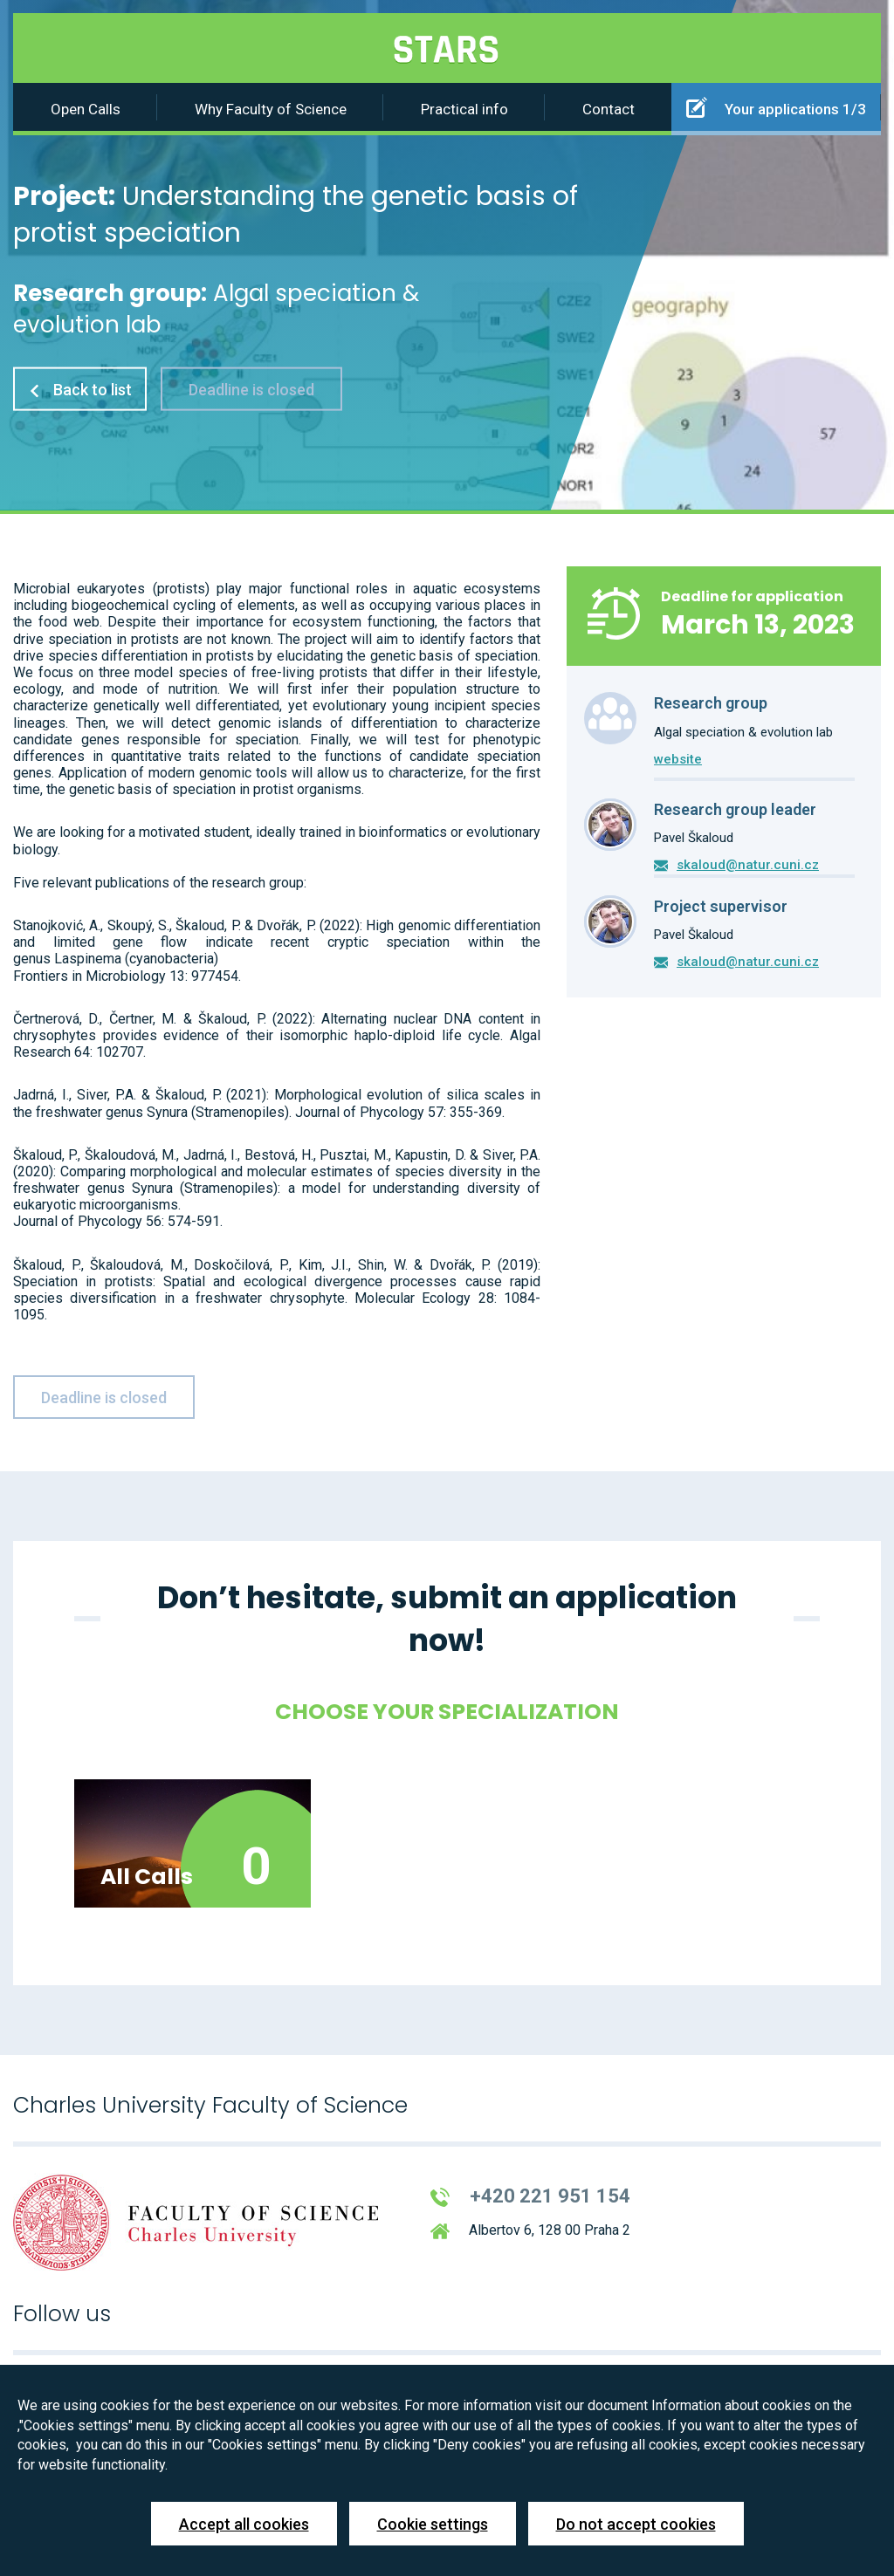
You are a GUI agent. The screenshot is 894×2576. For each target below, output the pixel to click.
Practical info (464, 109)
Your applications (776, 107)
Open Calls (85, 109)
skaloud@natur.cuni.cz (748, 865)
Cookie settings (432, 2524)
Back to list (80, 389)
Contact (608, 109)
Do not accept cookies (636, 2524)
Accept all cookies (244, 2524)
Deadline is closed (251, 389)
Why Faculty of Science (271, 109)
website (678, 759)
